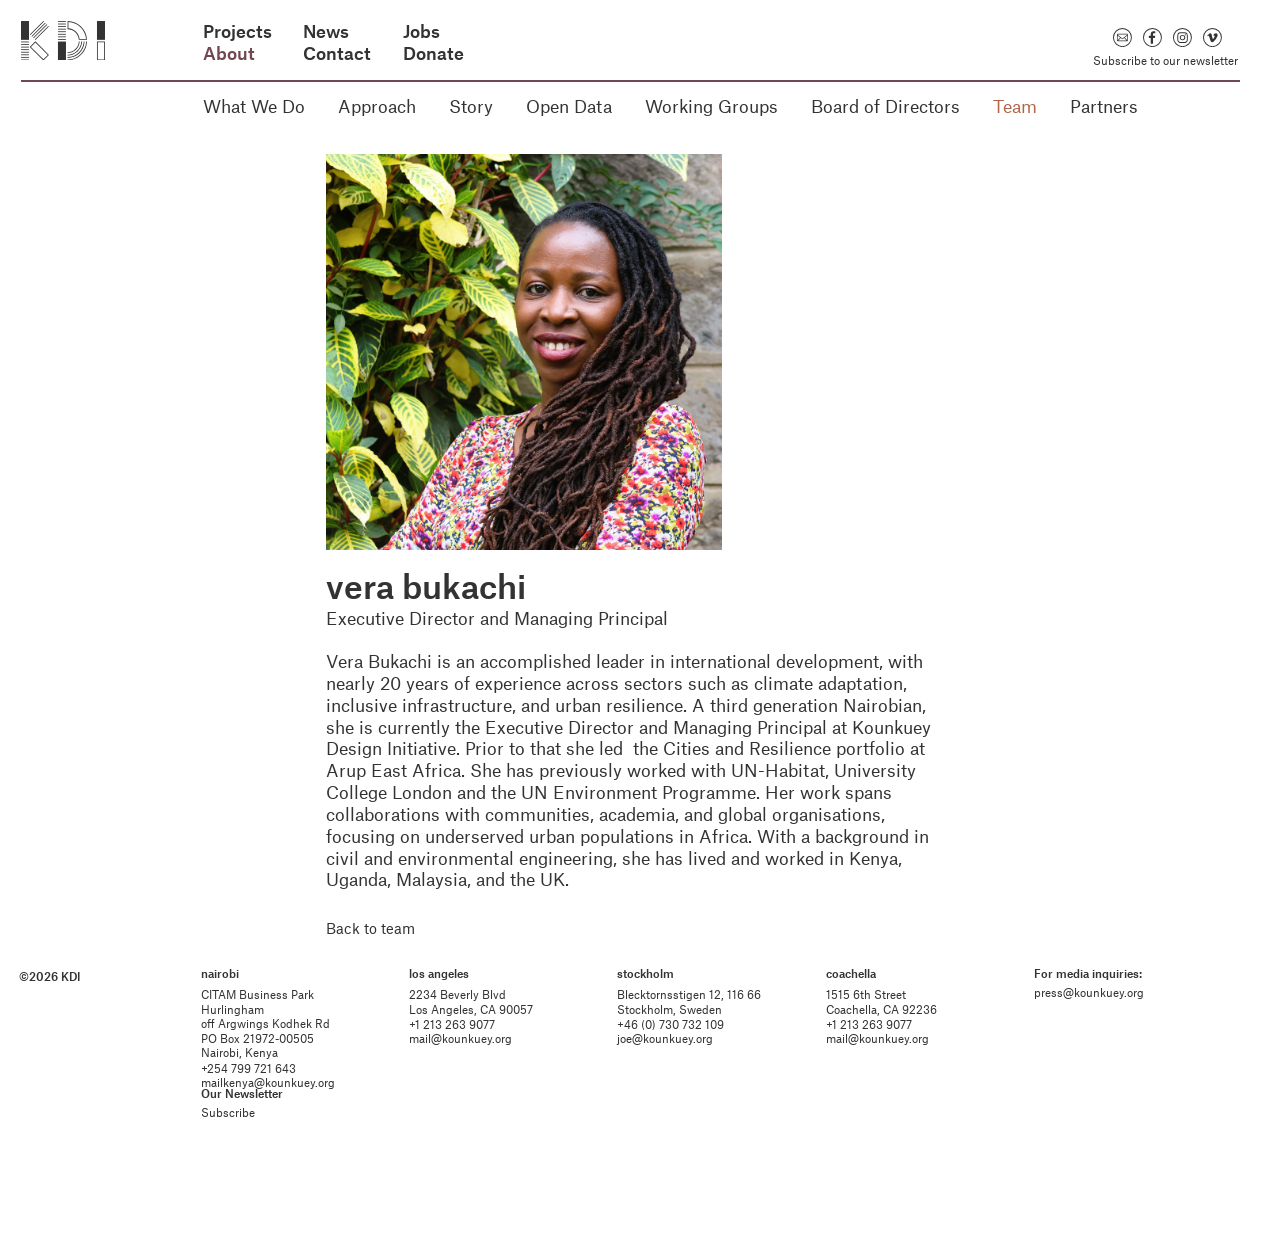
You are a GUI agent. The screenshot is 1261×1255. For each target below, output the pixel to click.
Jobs (421, 31)
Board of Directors (885, 106)
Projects (237, 31)
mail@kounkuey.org (466, 1091)
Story (471, 106)
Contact (337, 53)
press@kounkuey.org (1083, 1045)
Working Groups (711, 106)
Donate (433, 53)
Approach (377, 106)
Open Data (569, 106)
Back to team (370, 928)
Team (1015, 106)
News (326, 31)
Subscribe (237, 1165)
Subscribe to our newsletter (1165, 60)
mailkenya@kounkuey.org (277, 1135)
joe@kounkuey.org (667, 1091)
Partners (1104, 106)
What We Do (254, 106)
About (229, 53)
